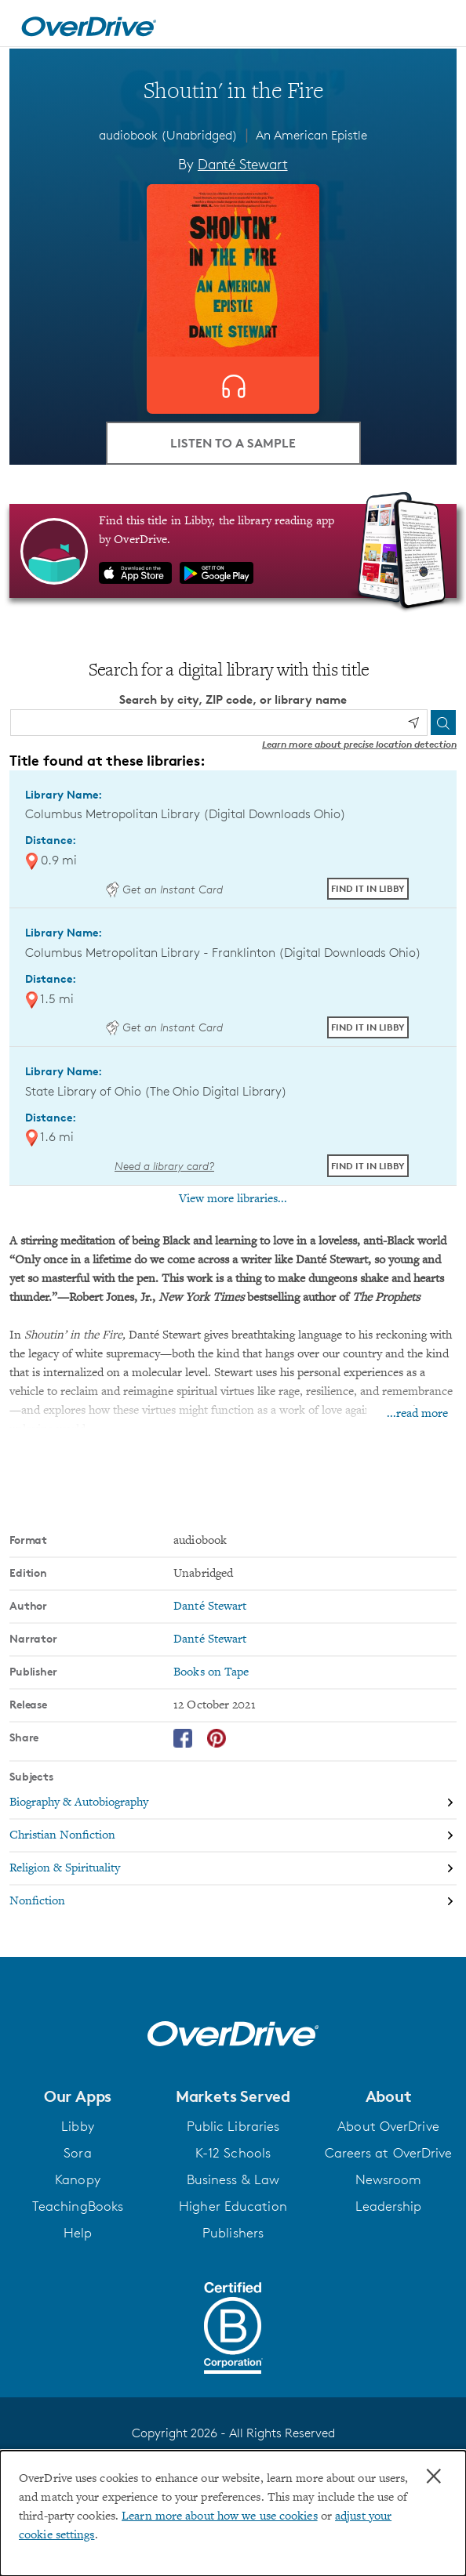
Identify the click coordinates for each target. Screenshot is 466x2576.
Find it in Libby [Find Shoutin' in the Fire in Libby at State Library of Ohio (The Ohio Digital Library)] (368, 1166)
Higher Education (233, 2206)
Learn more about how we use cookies (220, 2516)
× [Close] (433, 2476)
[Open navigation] (437, 26)
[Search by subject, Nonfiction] (233, 1901)
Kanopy (77, 2179)
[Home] (88, 23)
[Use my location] (413, 722)
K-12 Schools (233, 2153)
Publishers (233, 2233)
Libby (77, 2126)
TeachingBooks (77, 2206)
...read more (417, 1414)
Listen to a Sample (233, 443)
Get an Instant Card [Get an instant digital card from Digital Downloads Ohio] (164, 889)
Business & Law (233, 2179)
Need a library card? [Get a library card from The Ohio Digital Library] (164, 1165)
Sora (77, 2153)
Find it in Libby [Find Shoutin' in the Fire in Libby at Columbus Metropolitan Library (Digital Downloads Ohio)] (368, 888)
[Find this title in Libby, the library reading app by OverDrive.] (233, 551)
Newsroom (388, 2179)
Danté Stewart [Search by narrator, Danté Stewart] (209, 1639)
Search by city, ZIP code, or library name (233, 699)
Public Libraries (233, 2126)
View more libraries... (233, 1199)
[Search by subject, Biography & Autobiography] (233, 1803)
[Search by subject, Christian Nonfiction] (233, 1836)
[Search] (443, 722)
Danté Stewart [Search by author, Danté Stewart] (243, 163)
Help (78, 2233)
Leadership (388, 2206)
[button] (77, 2096)
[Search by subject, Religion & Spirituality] (233, 1869)
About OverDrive (388, 2126)
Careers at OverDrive (389, 2153)
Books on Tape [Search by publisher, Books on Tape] (211, 1672)
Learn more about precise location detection (359, 744)
